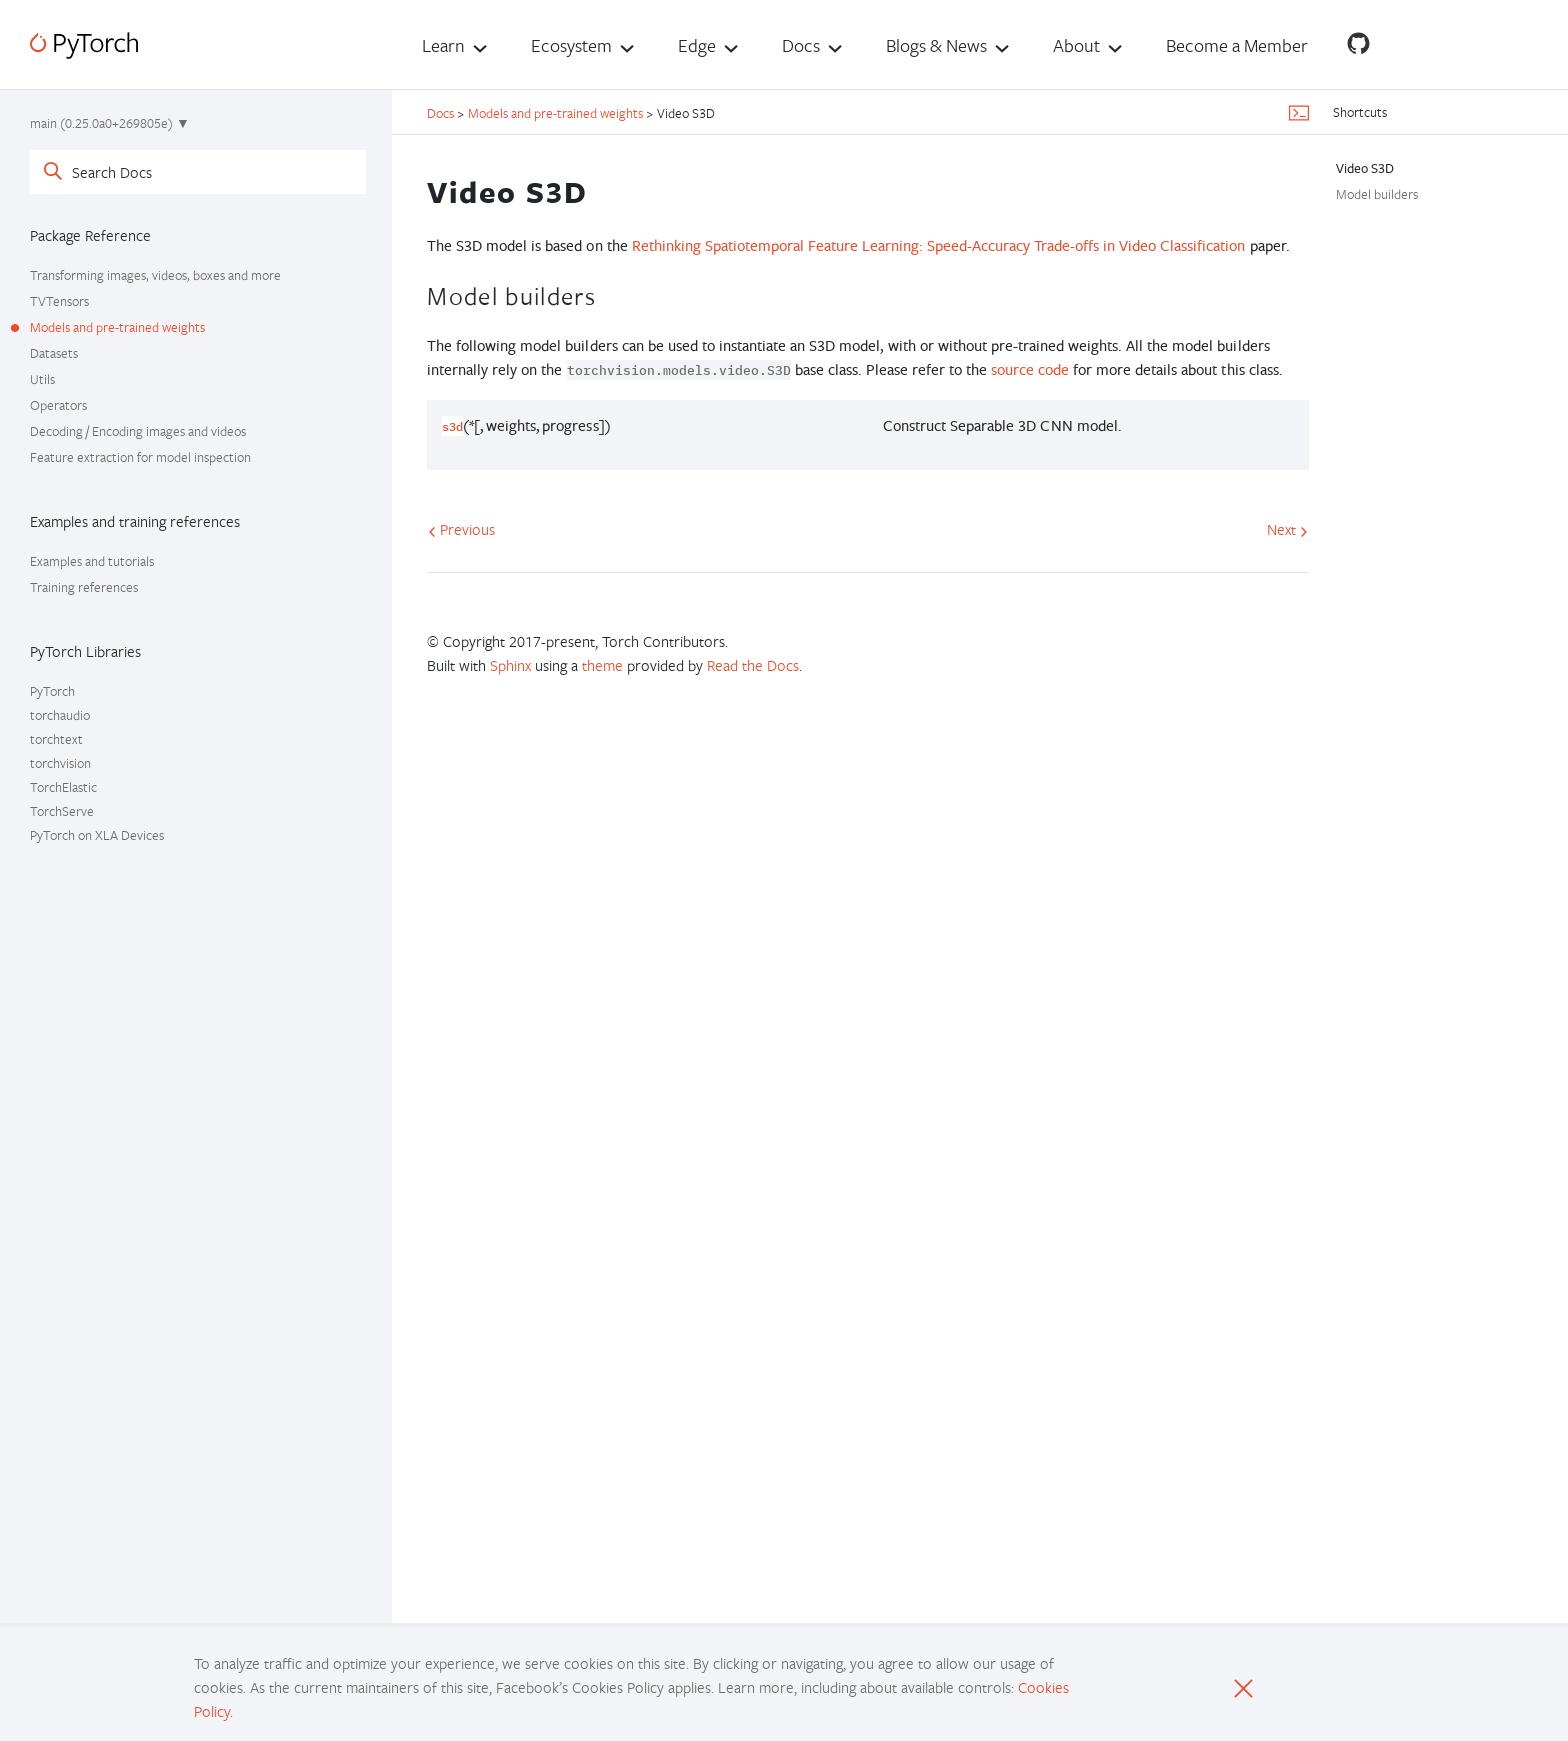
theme (602, 665)
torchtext (56, 739)
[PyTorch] (84, 45)
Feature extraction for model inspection (140, 457)
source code (1030, 369)
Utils (42, 379)
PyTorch (52, 691)
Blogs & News (936, 45)
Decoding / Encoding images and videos (138, 431)
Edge (697, 45)
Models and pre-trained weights (117, 327)
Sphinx (510, 665)
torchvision (60, 763)
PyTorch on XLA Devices (97, 835)
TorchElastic (63, 787)
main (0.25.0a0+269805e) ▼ (110, 123)
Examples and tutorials (92, 561)
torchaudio (60, 715)
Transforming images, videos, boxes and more (155, 275)
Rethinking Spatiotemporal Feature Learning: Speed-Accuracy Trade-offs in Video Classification (939, 245)
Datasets (54, 353)
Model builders (1377, 194)
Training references (84, 587)
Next (1287, 529)
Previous (461, 529)
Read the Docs (753, 665)
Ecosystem (571, 45)
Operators (58, 405)
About (1076, 45)
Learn (443, 45)
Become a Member (1237, 45)
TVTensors (59, 301)
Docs (801, 45)
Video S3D (1365, 168)
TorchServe (62, 811)
